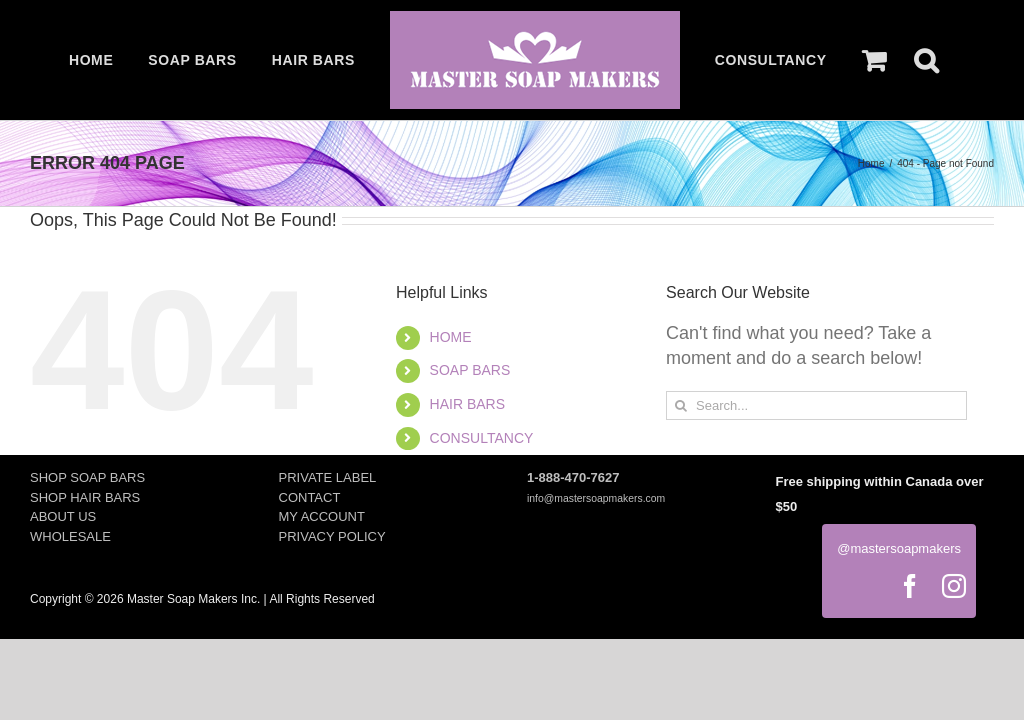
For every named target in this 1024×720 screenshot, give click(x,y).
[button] (926, 60)
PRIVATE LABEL (328, 477)
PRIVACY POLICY (332, 536)
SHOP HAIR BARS (85, 497)
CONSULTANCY (482, 438)
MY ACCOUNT (322, 516)
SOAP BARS (470, 370)
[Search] (680, 405)
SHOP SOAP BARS (87, 477)
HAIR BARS (467, 404)
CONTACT (310, 497)
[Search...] (816, 405)
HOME (451, 337)
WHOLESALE (70, 536)
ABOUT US (63, 516)
